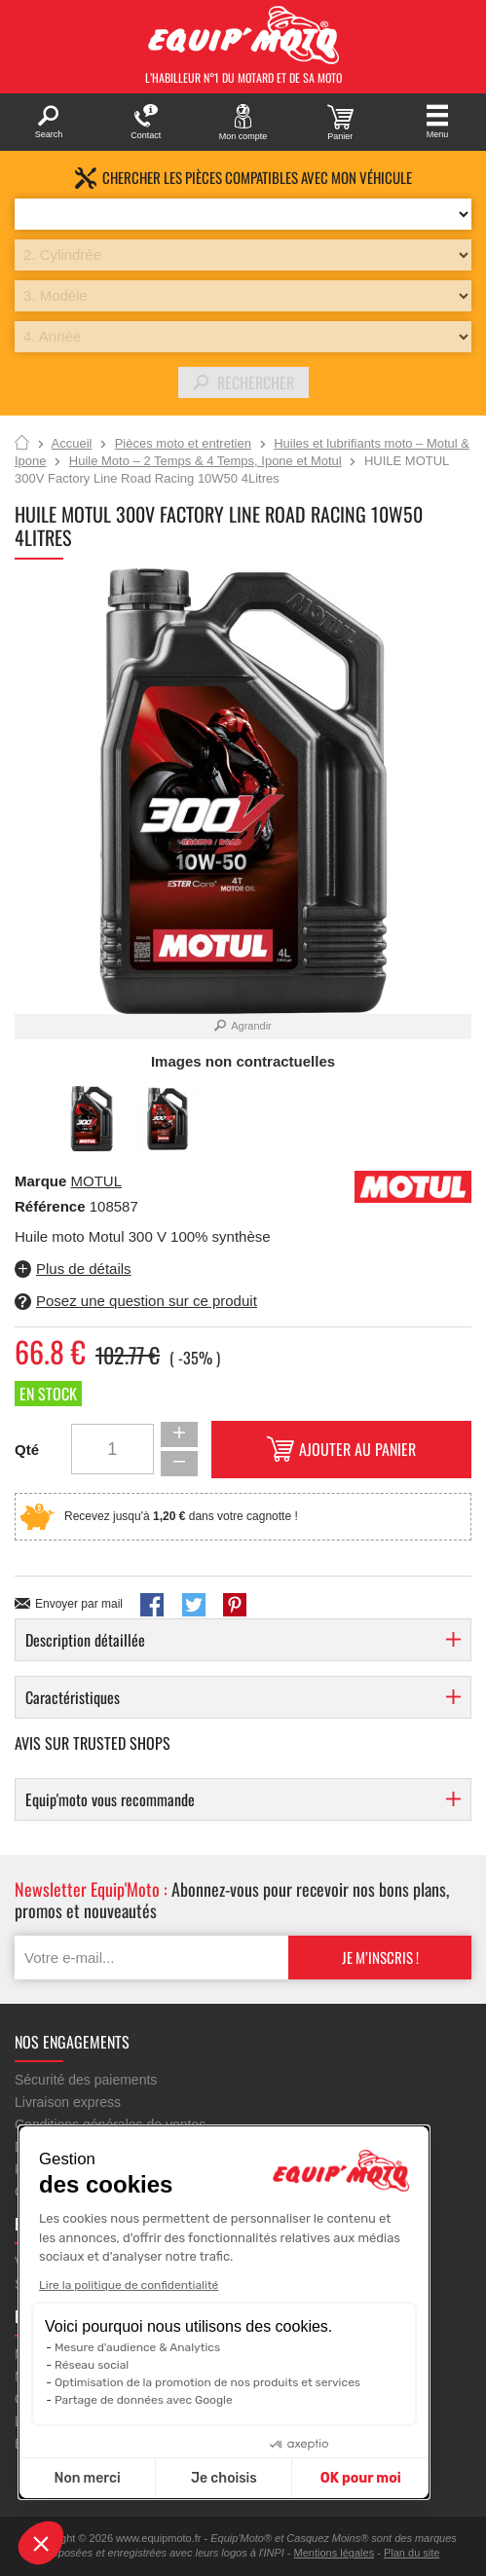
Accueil (22, 444)
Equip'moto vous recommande (110, 1799)
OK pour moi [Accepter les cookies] (360, 2478)
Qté (27, 1449)
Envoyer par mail (79, 1604)
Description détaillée (85, 1639)
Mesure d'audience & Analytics (137, 2347)
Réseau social (92, 2365)
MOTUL (97, 1181)
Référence (52, 1206)
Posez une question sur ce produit (146, 1300)
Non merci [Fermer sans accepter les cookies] (87, 2478)
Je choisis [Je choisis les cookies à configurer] (224, 2478)
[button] (41, 2543)
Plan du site (411, 2552)
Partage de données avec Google (144, 2400)
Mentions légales (334, 2552)
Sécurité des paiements (86, 2079)
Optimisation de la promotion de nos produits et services (207, 2382)
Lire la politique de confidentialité (128, 2285)
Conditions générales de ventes (110, 2124)
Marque (40, 1181)
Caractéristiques (72, 1697)
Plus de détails (83, 1268)
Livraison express (68, 2102)
